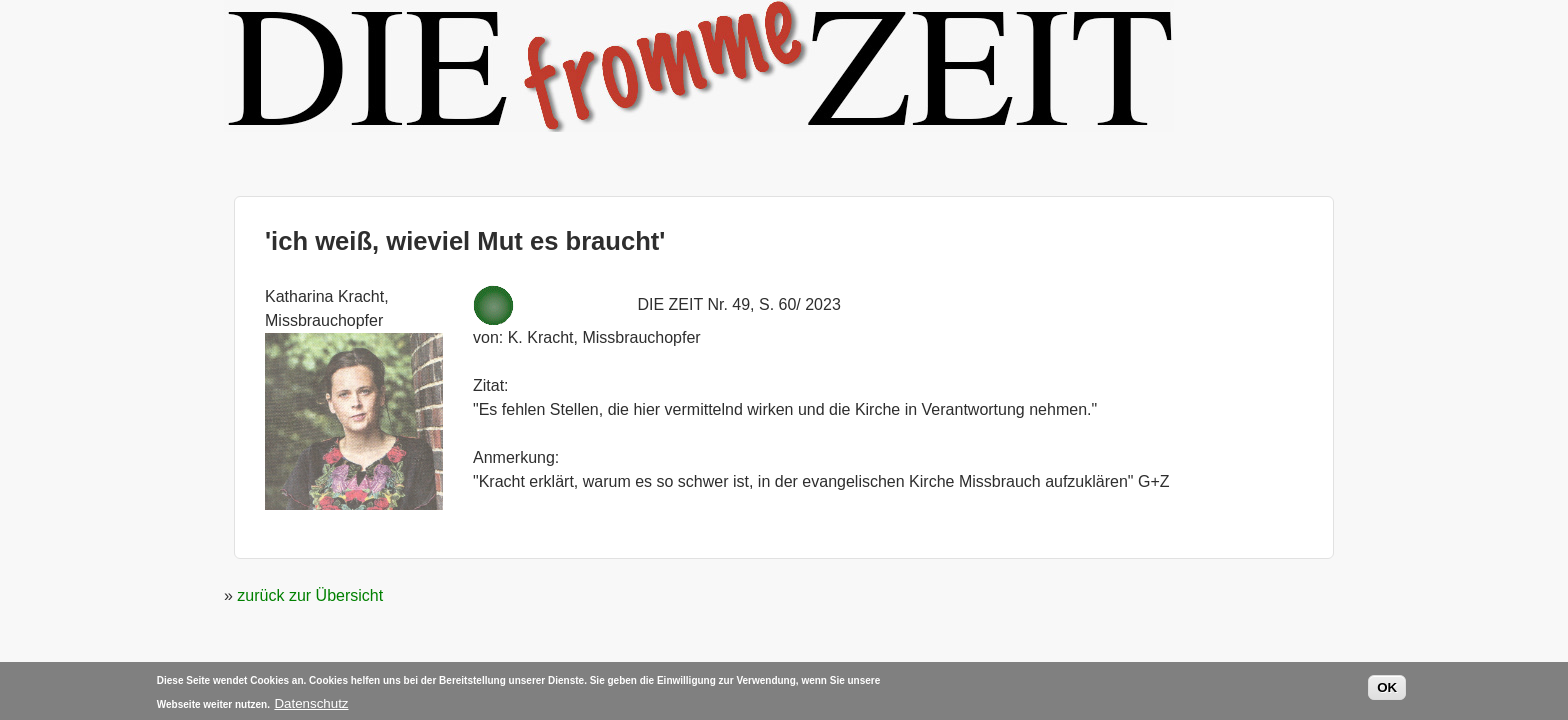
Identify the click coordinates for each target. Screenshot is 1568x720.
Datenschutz (311, 705)
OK (1387, 689)
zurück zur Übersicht (310, 595)
